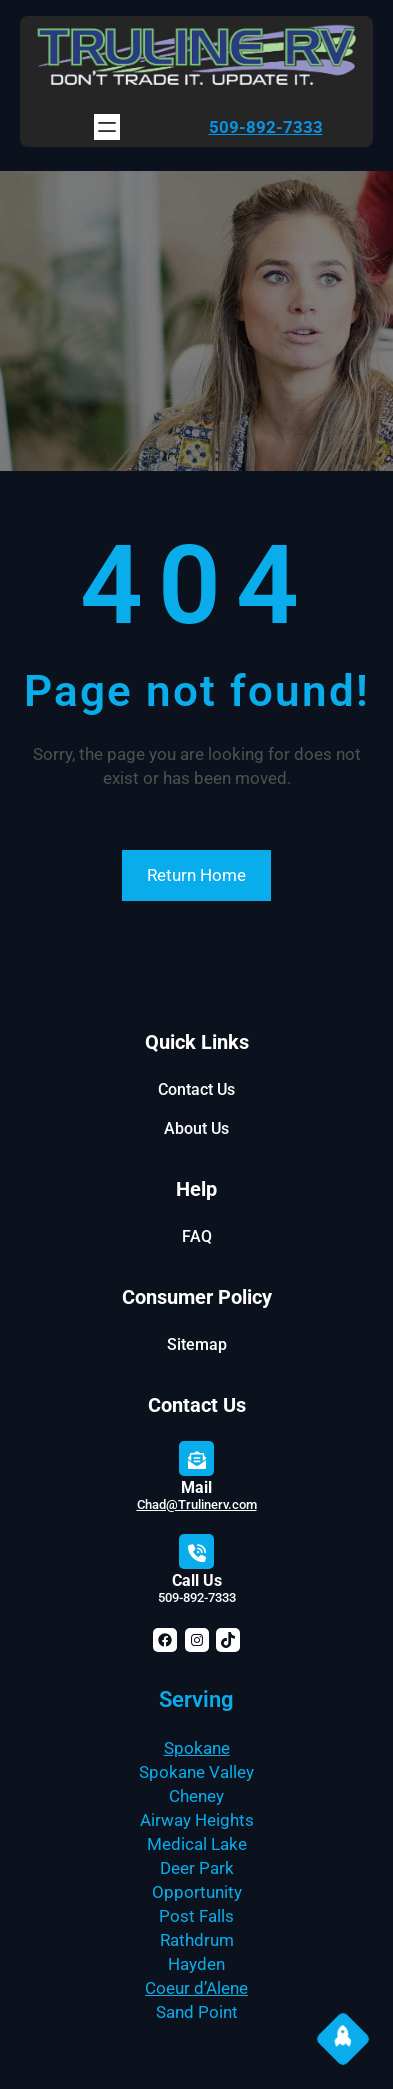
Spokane (197, 1748)
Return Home (196, 875)
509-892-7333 (266, 127)
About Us (196, 1128)
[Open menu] (107, 127)
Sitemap (197, 1344)
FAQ (197, 1236)
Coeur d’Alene (196, 1988)
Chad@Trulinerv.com (197, 1504)
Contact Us (196, 1089)
